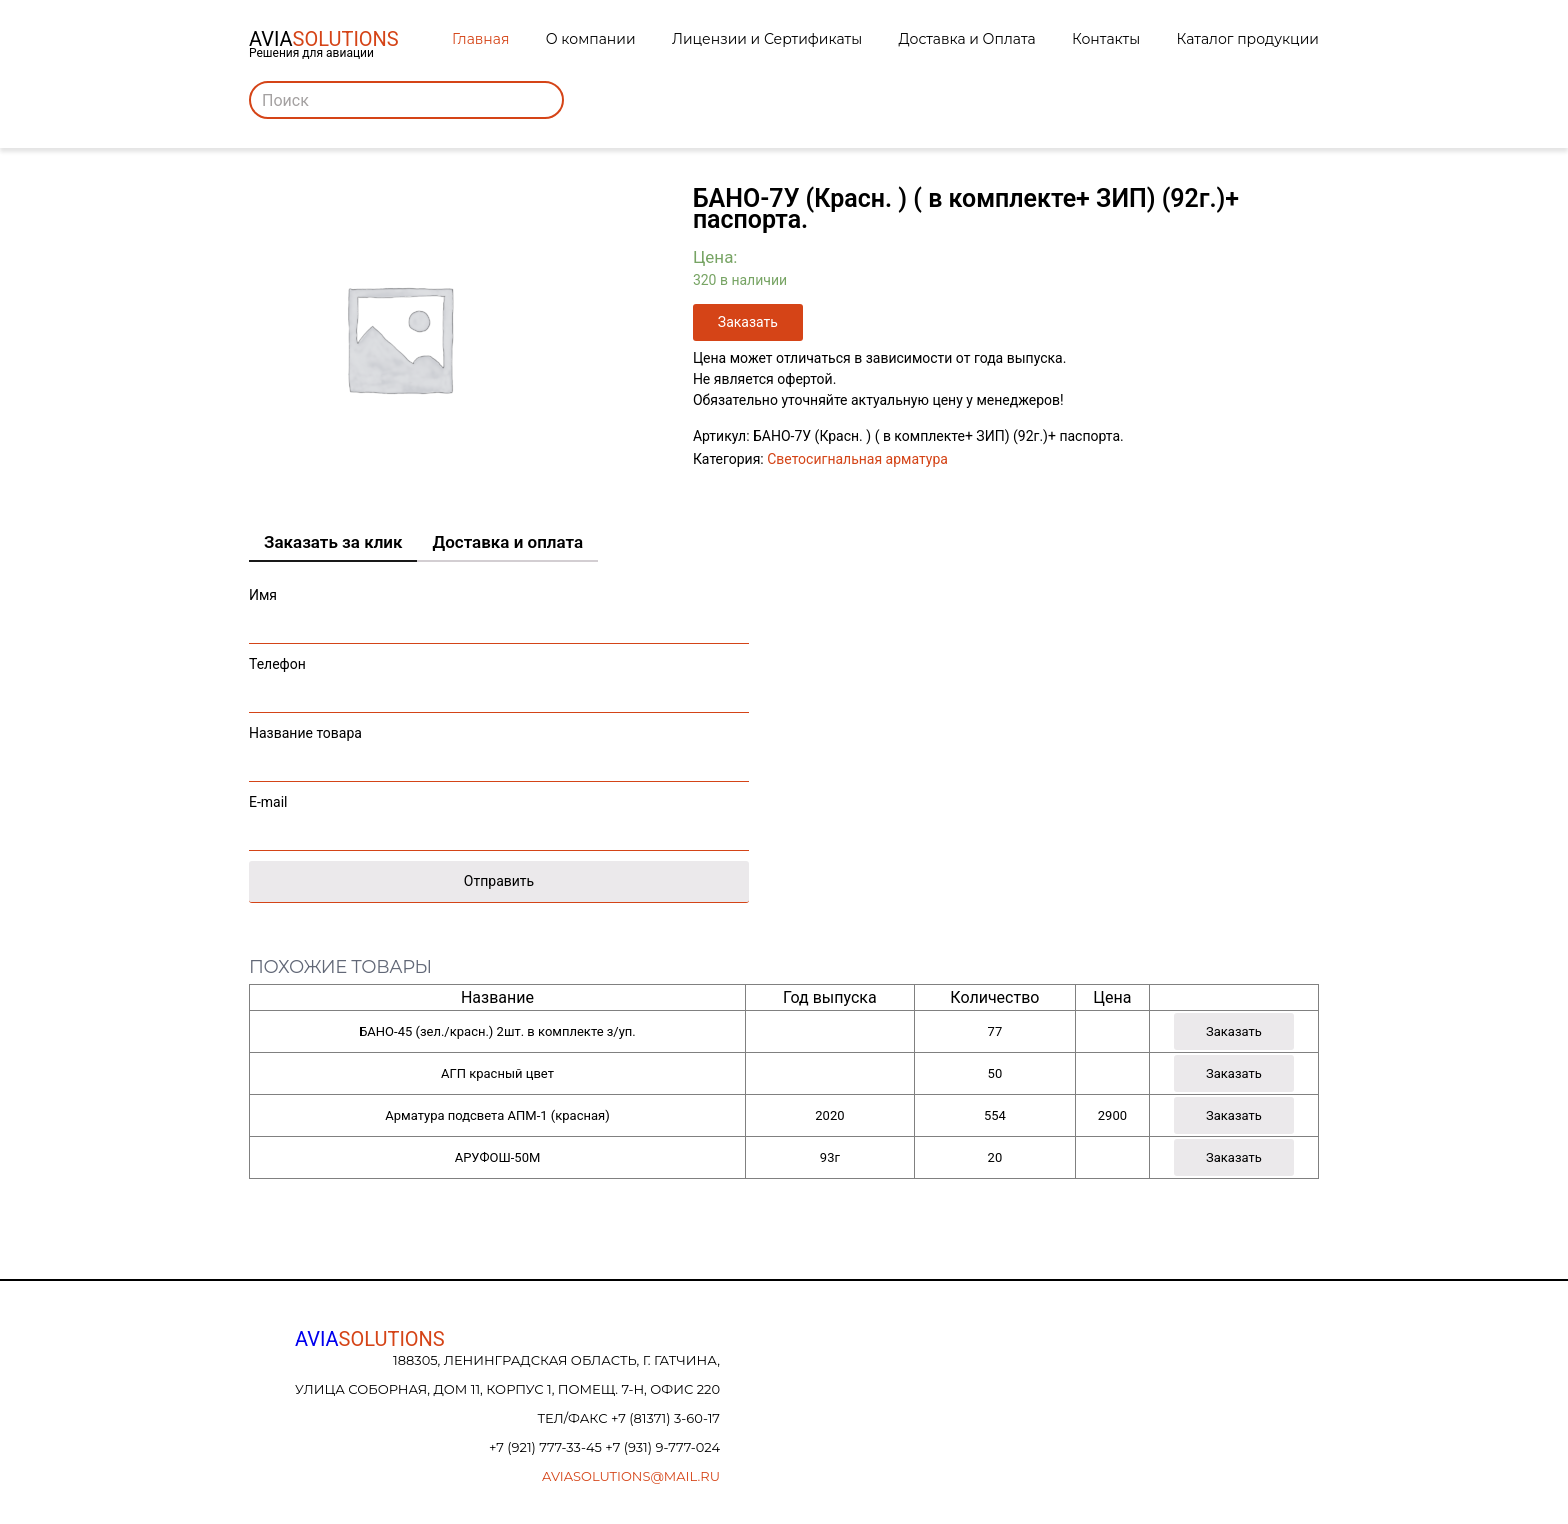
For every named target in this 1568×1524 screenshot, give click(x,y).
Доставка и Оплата (967, 39)
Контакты (1106, 39)
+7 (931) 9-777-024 (662, 1447)
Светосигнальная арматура (857, 459)
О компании (591, 39)
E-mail (499, 817)
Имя (499, 610)
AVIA (370, 1339)
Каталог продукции (1248, 39)
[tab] (333, 543)
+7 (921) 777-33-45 (547, 1447)
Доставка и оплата (507, 542)
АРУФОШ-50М (498, 1157)
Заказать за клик (333, 542)
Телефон (499, 679)
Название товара (499, 748)
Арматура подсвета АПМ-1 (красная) (497, 1115)
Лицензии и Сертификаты (767, 39)
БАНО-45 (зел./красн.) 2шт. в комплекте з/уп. (497, 1031)
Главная (480, 39)
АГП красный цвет (497, 1073)
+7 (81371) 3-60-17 (665, 1418)
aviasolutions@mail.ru (631, 1476)
